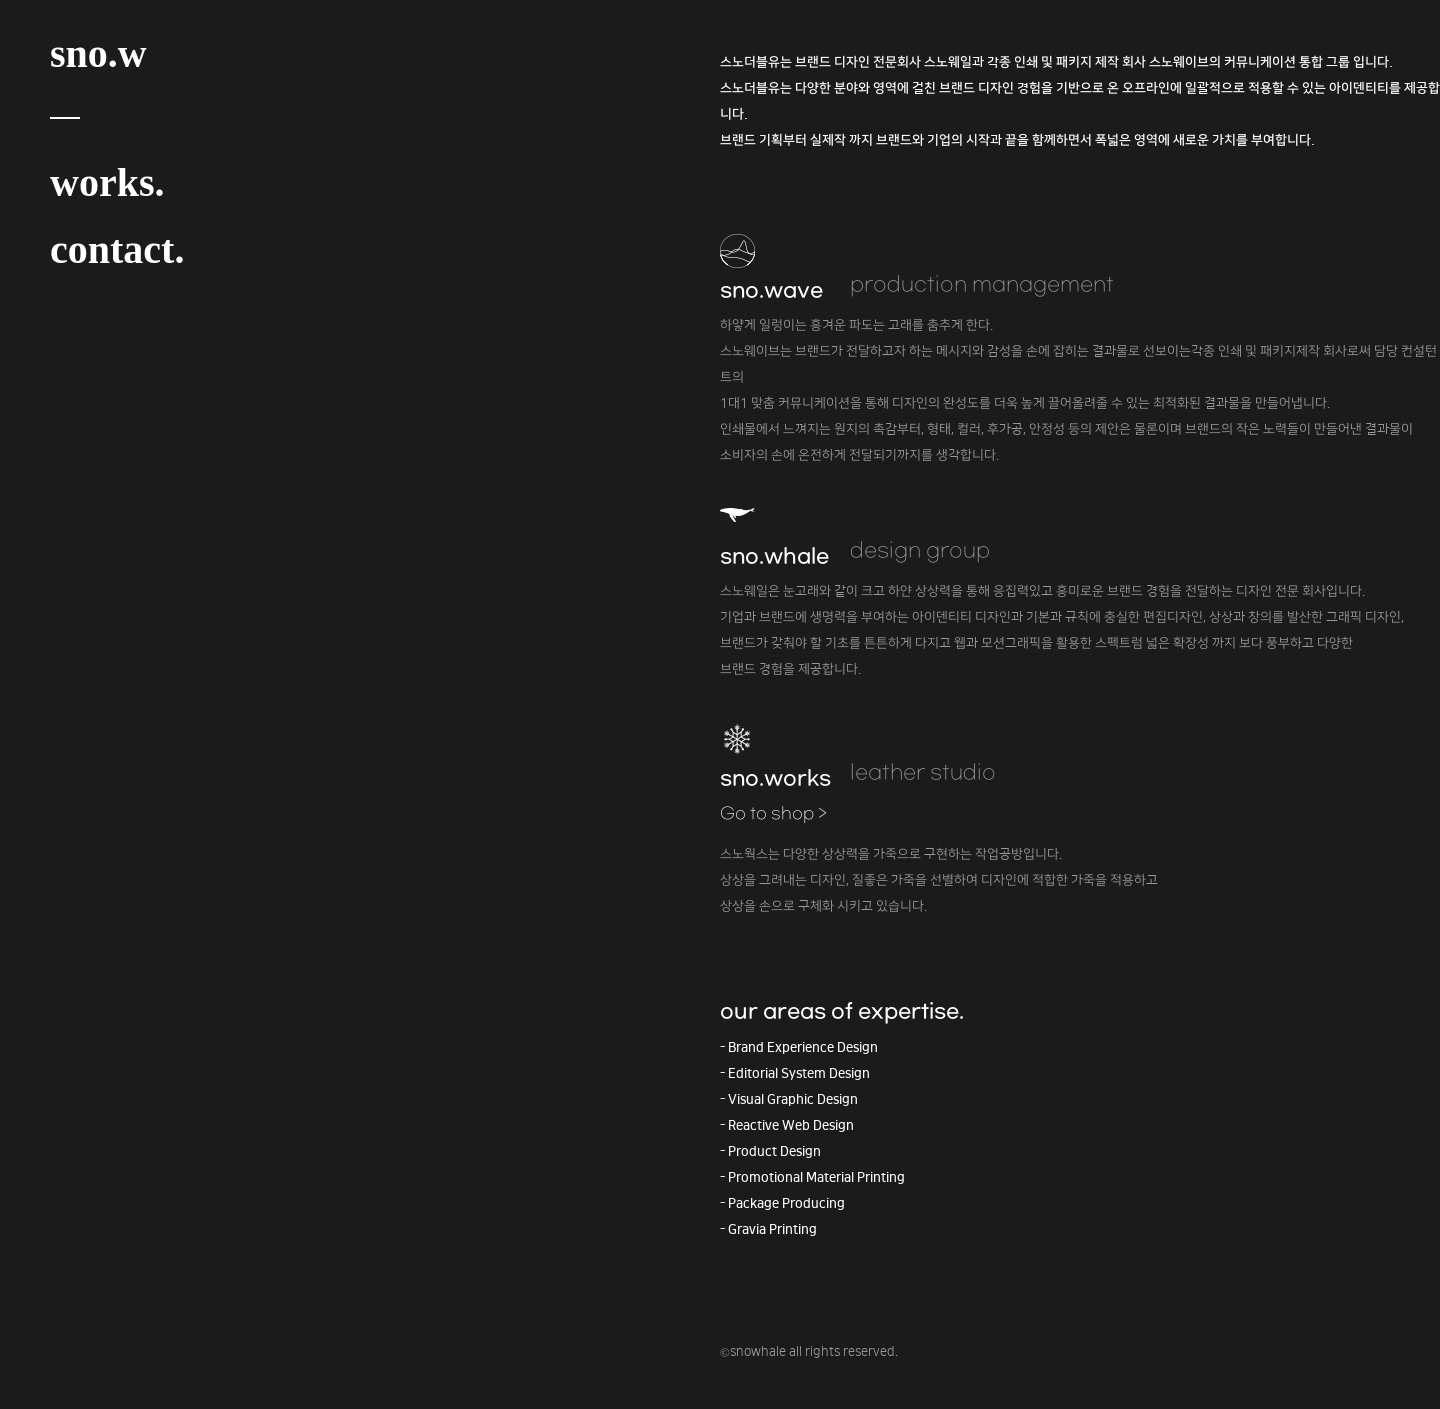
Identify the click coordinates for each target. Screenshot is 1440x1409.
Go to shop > (773, 814)
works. (107, 182)
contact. (117, 249)
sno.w (98, 53)
